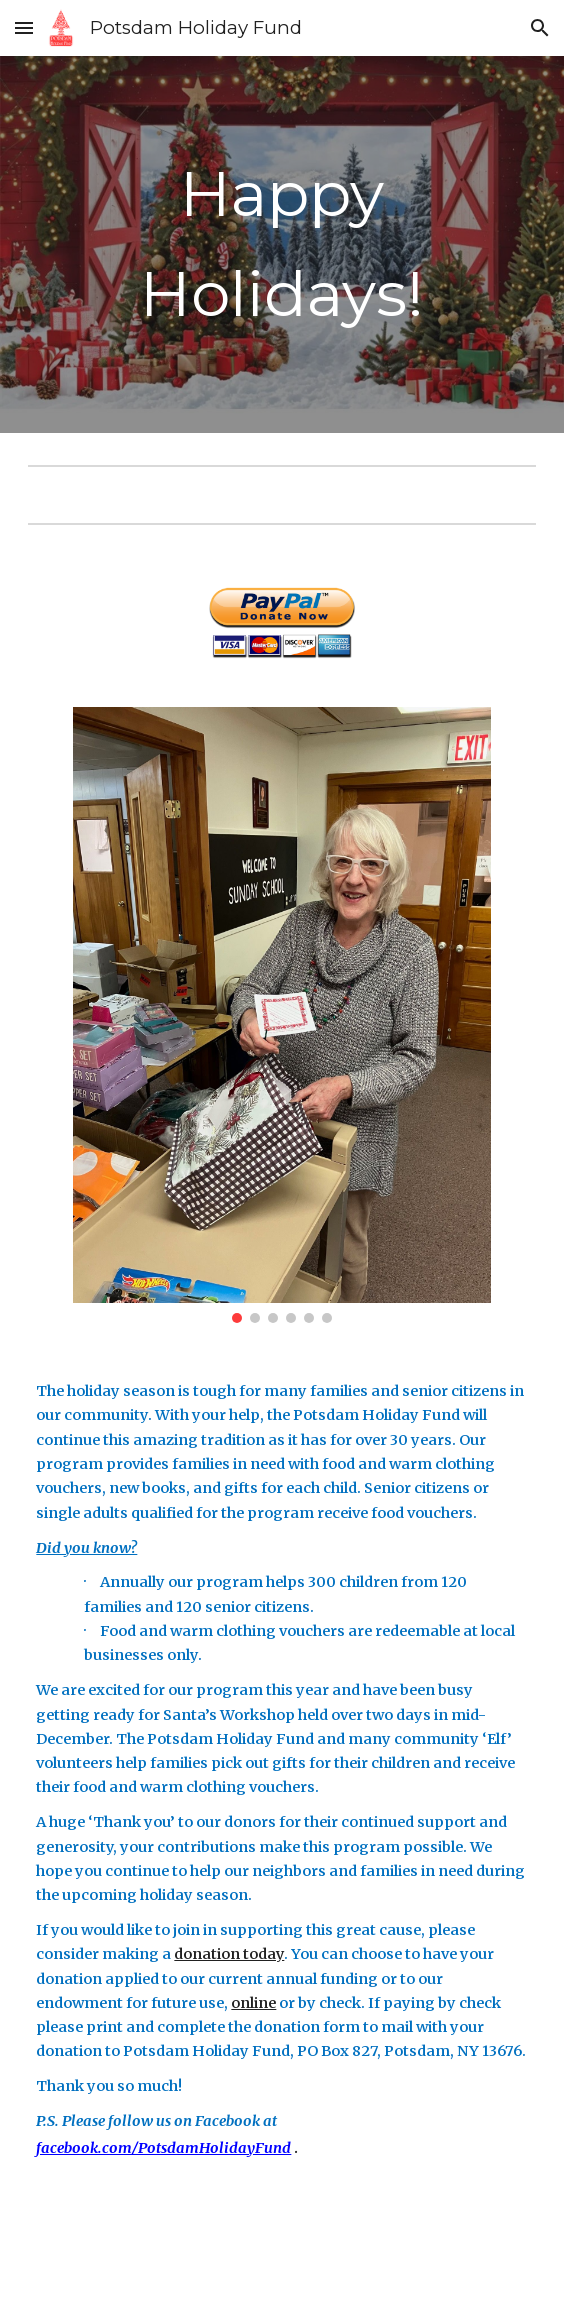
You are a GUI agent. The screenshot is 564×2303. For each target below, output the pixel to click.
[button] (24, 27)
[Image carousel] (282, 1015)
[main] (281, 244)
